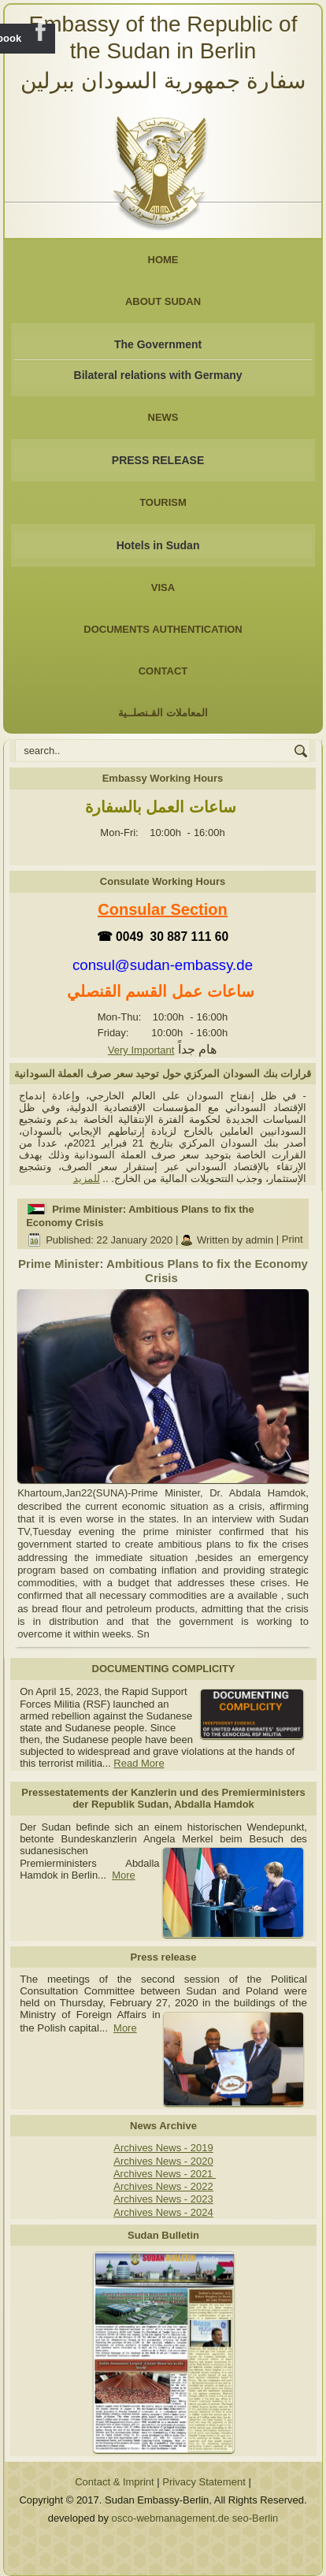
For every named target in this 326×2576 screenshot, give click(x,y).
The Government (158, 344)
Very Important (141, 1050)
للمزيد (86, 1178)
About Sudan (163, 301)
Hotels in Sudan (158, 545)
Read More (138, 1763)
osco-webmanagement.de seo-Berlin (195, 2518)
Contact (163, 671)
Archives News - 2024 (163, 2212)
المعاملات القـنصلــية (163, 713)
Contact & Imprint (114, 2482)
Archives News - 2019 (163, 2148)
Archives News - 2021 (164, 2174)
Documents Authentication (163, 629)
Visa (163, 587)
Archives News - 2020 (163, 2161)
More (123, 1875)
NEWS (163, 417)
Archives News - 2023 (163, 2199)
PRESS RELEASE (158, 460)
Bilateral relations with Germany (158, 375)
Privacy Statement (204, 2482)
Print (292, 1240)
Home (163, 260)
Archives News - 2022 (163, 2186)
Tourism (163, 502)
